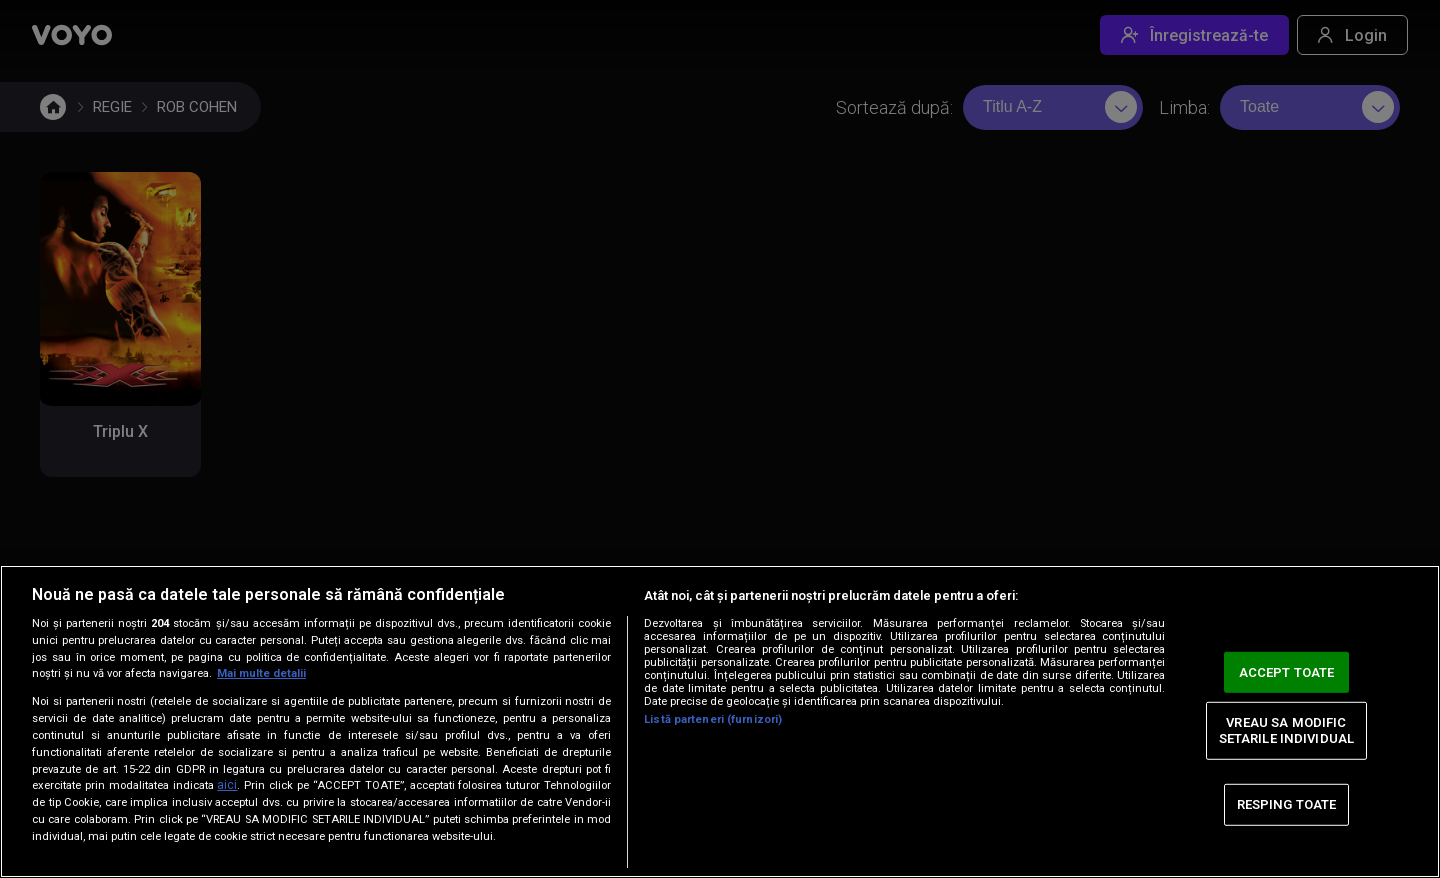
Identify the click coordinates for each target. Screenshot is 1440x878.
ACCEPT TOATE (1287, 671)
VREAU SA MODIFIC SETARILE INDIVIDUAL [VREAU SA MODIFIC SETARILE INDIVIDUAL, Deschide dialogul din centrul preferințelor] (1286, 730)
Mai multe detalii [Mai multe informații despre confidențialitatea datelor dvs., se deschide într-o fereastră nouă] (261, 673)
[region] (720, 721)
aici (227, 785)
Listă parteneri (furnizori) (713, 719)
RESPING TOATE (1287, 804)
